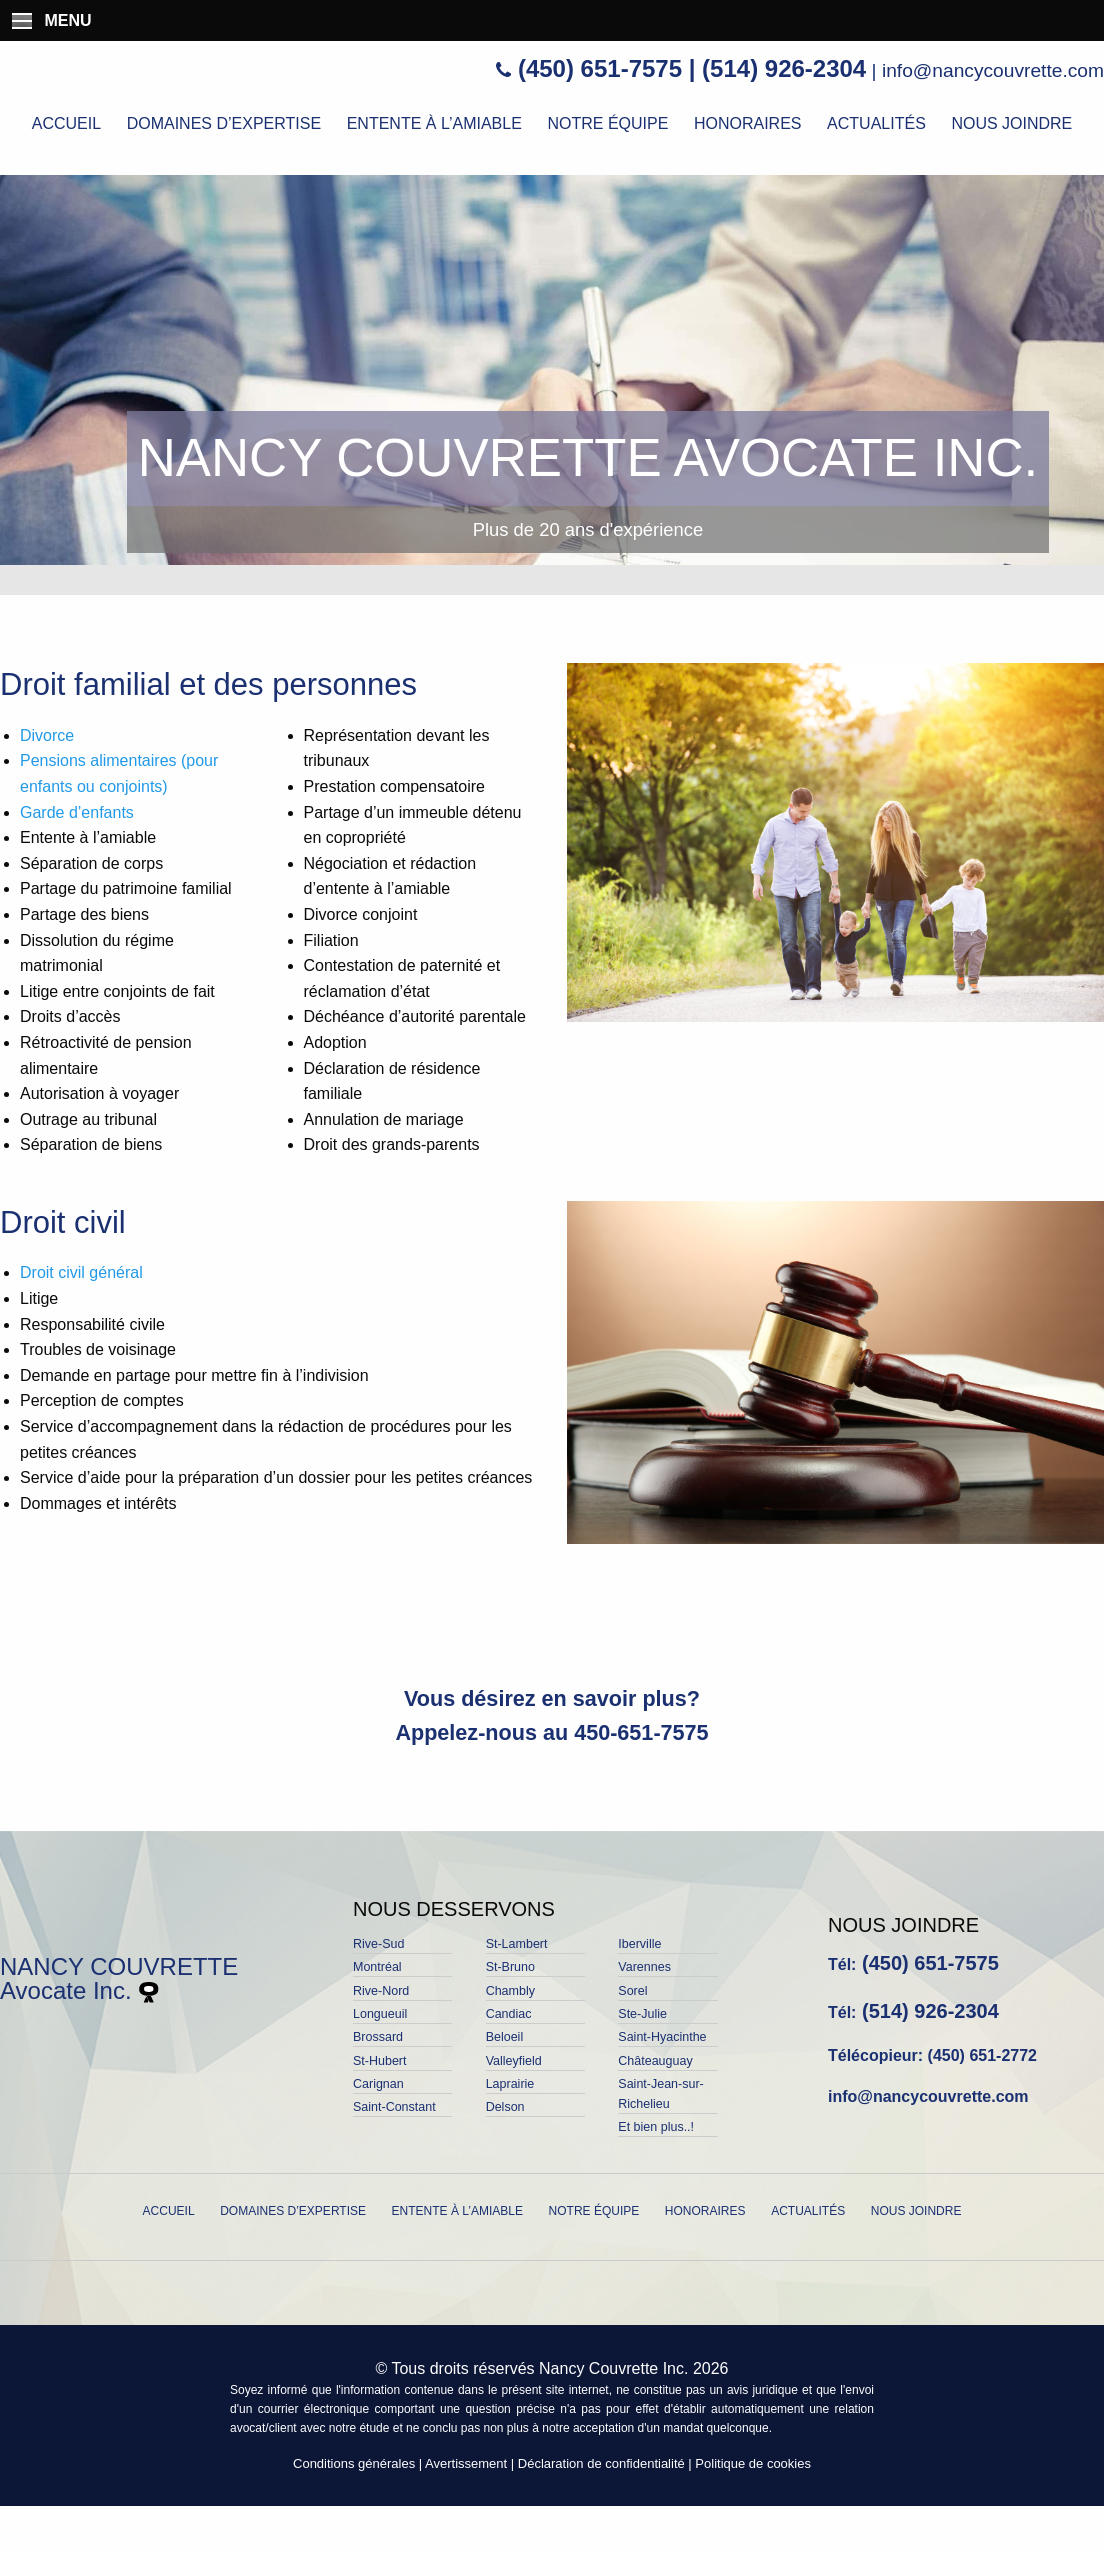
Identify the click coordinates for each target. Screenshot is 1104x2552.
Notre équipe (607, 124)
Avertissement (466, 2463)
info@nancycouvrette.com (993, 70)
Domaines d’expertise (224, 124)
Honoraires (748, 124)
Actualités (876, 124)
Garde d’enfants (77, 812)
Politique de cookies (753, 2463)
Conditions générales (354, 2463)
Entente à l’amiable (434, 124)
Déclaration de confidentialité (601, 2463)
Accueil (66, 124)
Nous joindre (1011, 124)
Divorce (47, 735)
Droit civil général (81, 1272)
